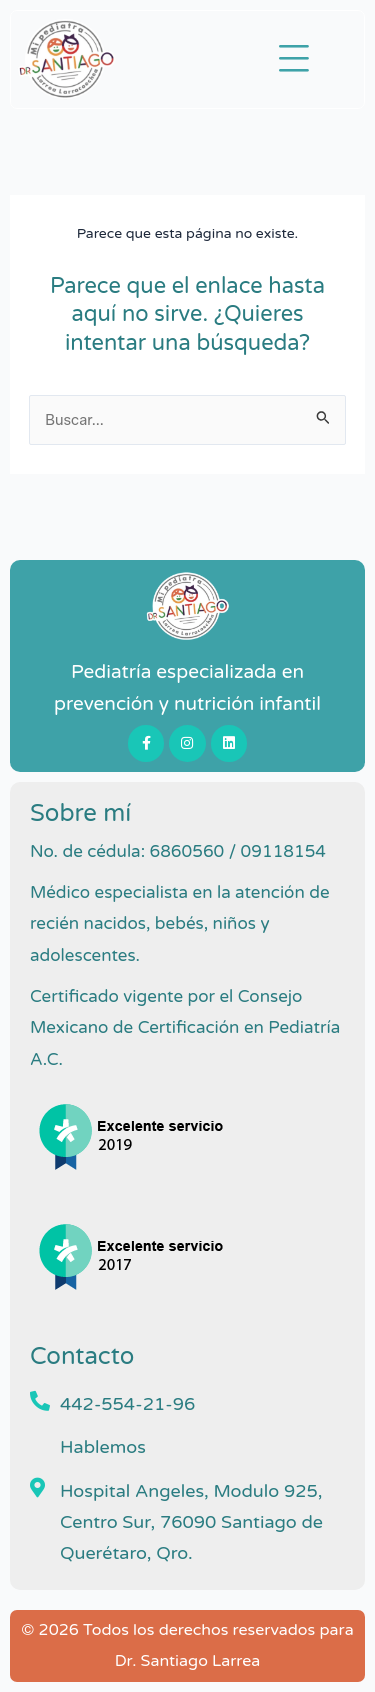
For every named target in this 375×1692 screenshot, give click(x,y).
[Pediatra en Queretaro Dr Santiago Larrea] (187, 606)
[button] (294, 59)
